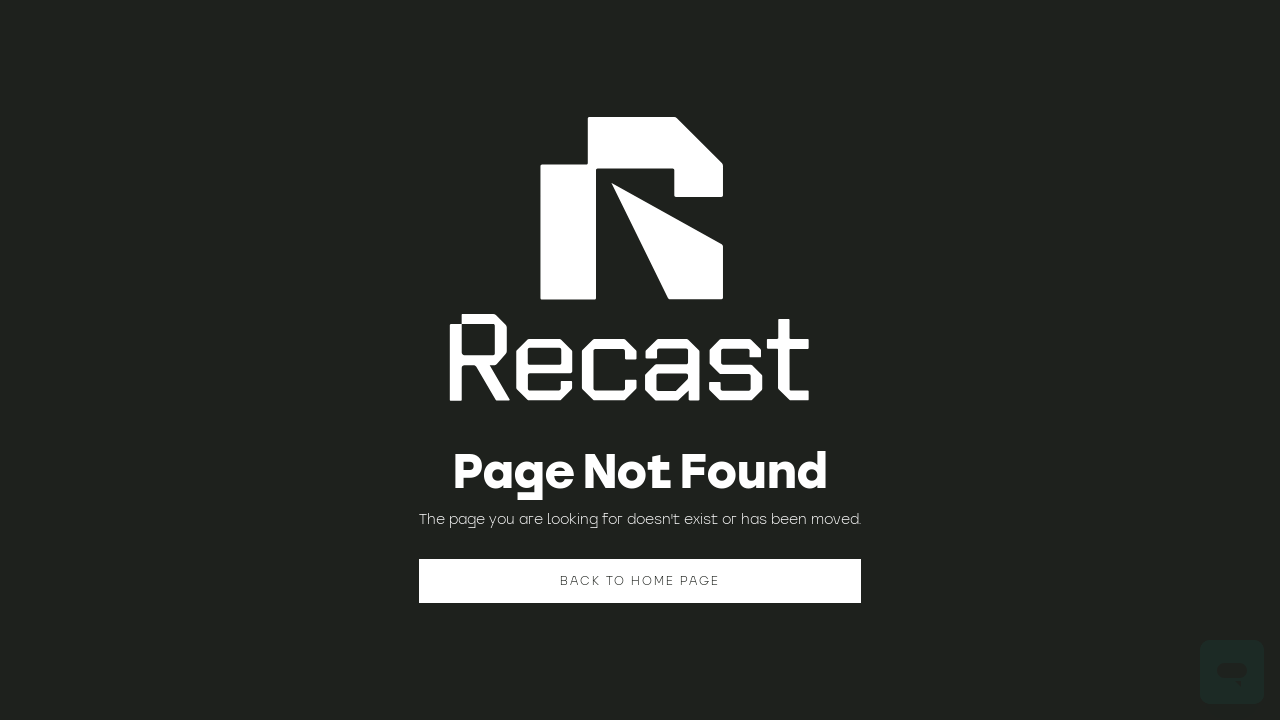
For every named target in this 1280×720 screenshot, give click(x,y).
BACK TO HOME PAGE (640, 580)
